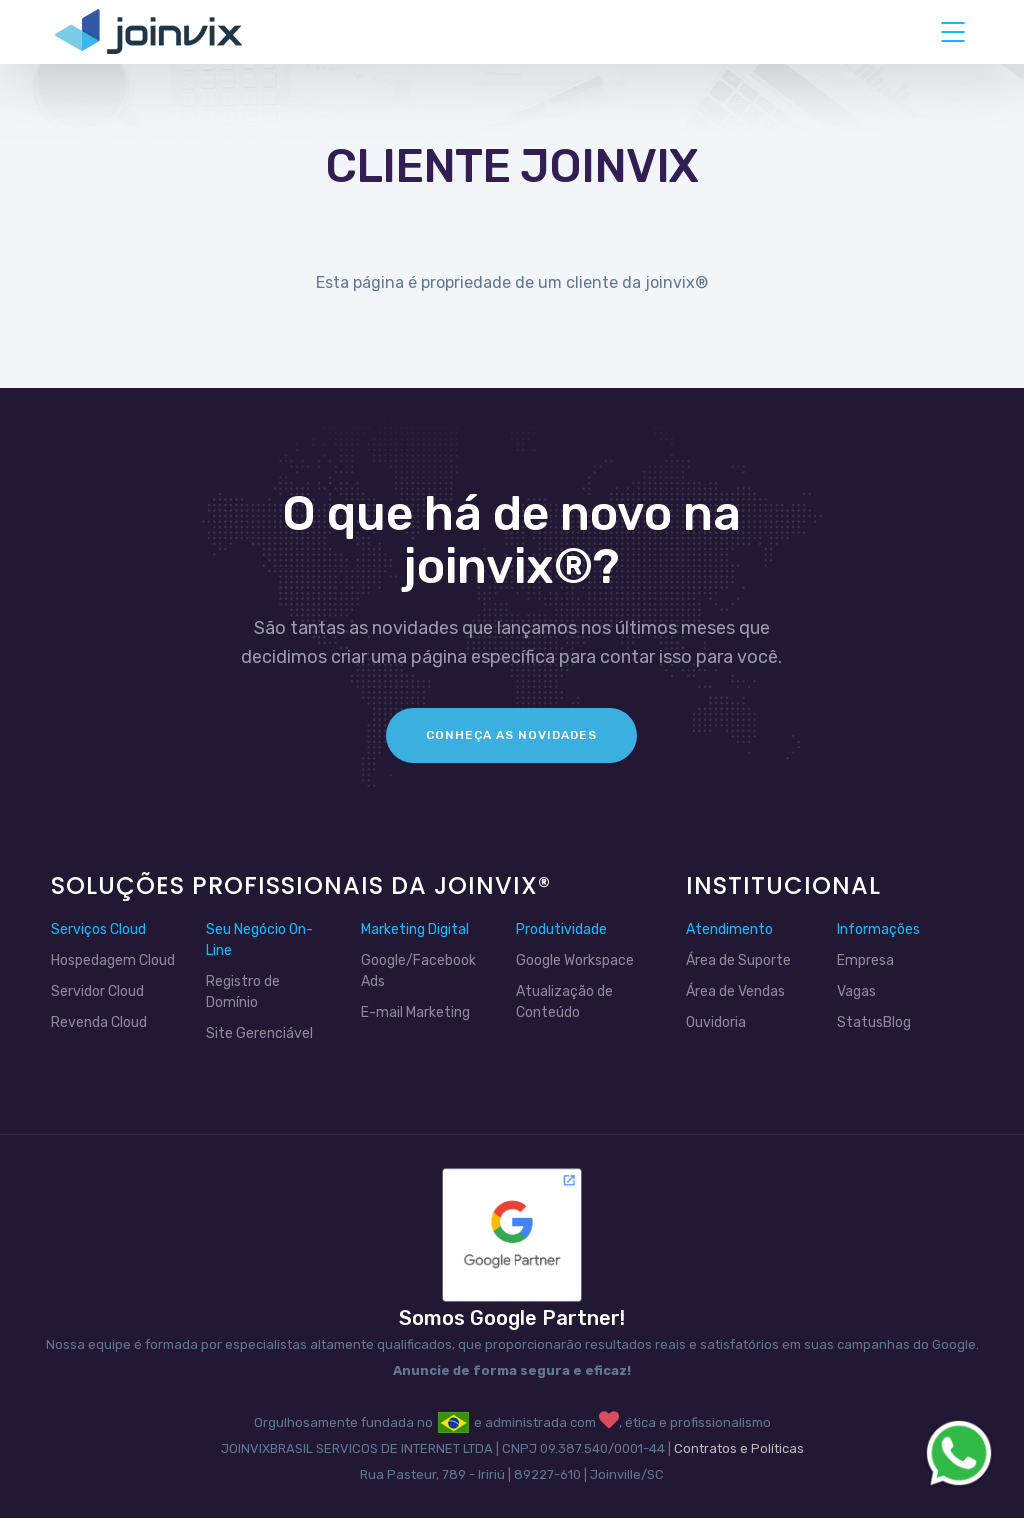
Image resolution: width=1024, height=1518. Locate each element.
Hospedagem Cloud (113, 960)
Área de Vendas (735, 991)
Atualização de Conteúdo (564, 1002)
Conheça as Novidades (511, 735)
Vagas (856, 991)
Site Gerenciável (259, 1033)
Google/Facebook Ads (418, 971)
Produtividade (561, 929)
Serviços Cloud (98, 929)
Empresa (865, 960)
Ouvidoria (716, 1022)
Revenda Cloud (99, 1022)
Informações (878, 929)
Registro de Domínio (243, 992)
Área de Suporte (738, 960)
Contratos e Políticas (739, 1448)
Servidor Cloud (97, 991)
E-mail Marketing (415, 1012)
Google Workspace (575, 960)
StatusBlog (874, 1022)
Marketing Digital (415, 929)
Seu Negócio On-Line (259, 940)
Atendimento (729, 929)
